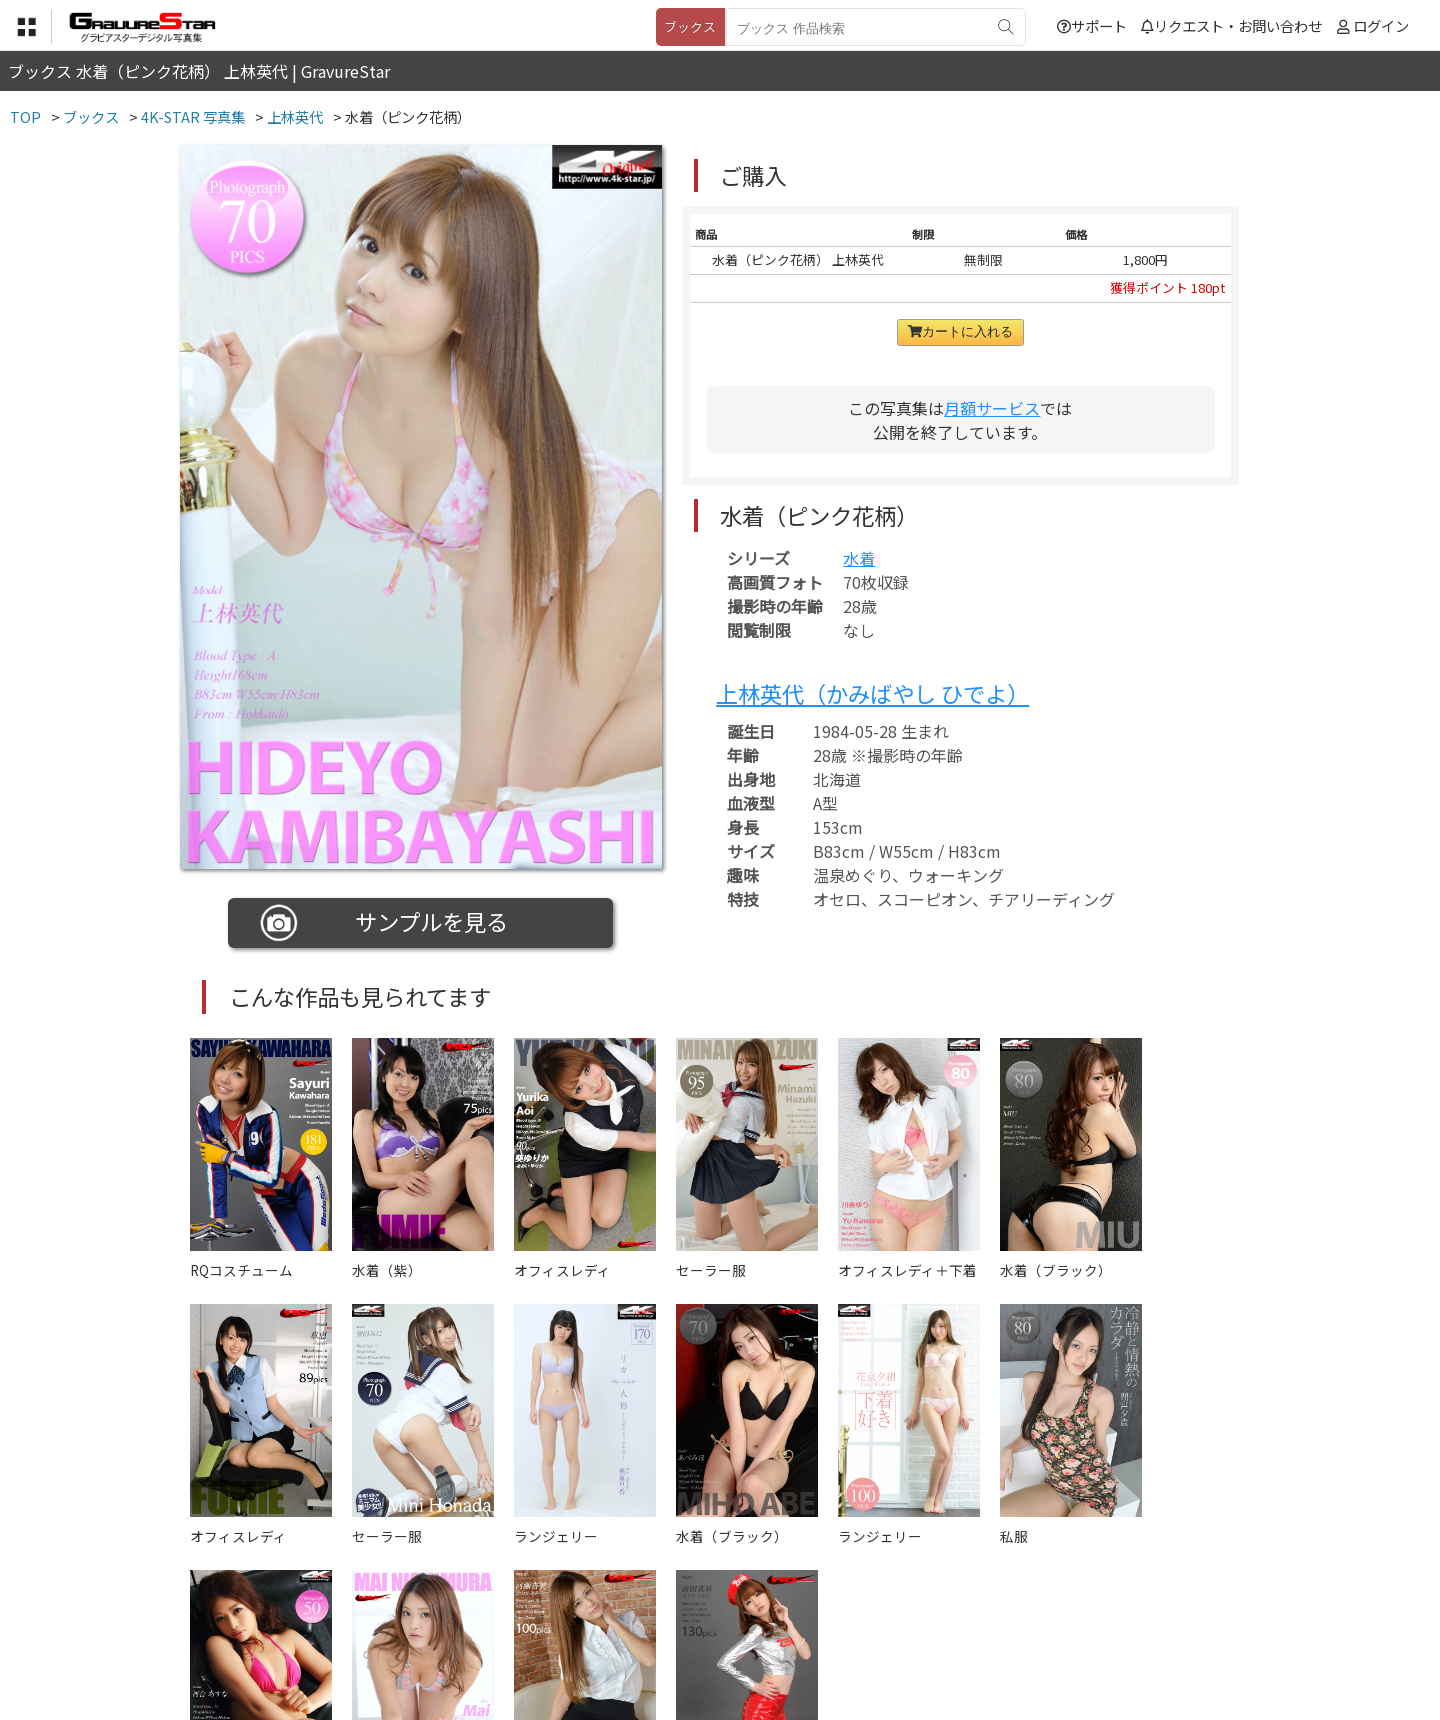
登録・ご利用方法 (705, 1620)
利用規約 (491, 1620)
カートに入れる (960, 331)
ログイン (1381, 25)
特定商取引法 (584, 1620)
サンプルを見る (384, 923)
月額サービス (992, 408)
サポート (1092, 25)
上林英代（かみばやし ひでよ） (872, 693)
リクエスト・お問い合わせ (1231, 25)
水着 (859, 558)
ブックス (690, 26)
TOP (424, 1620)
